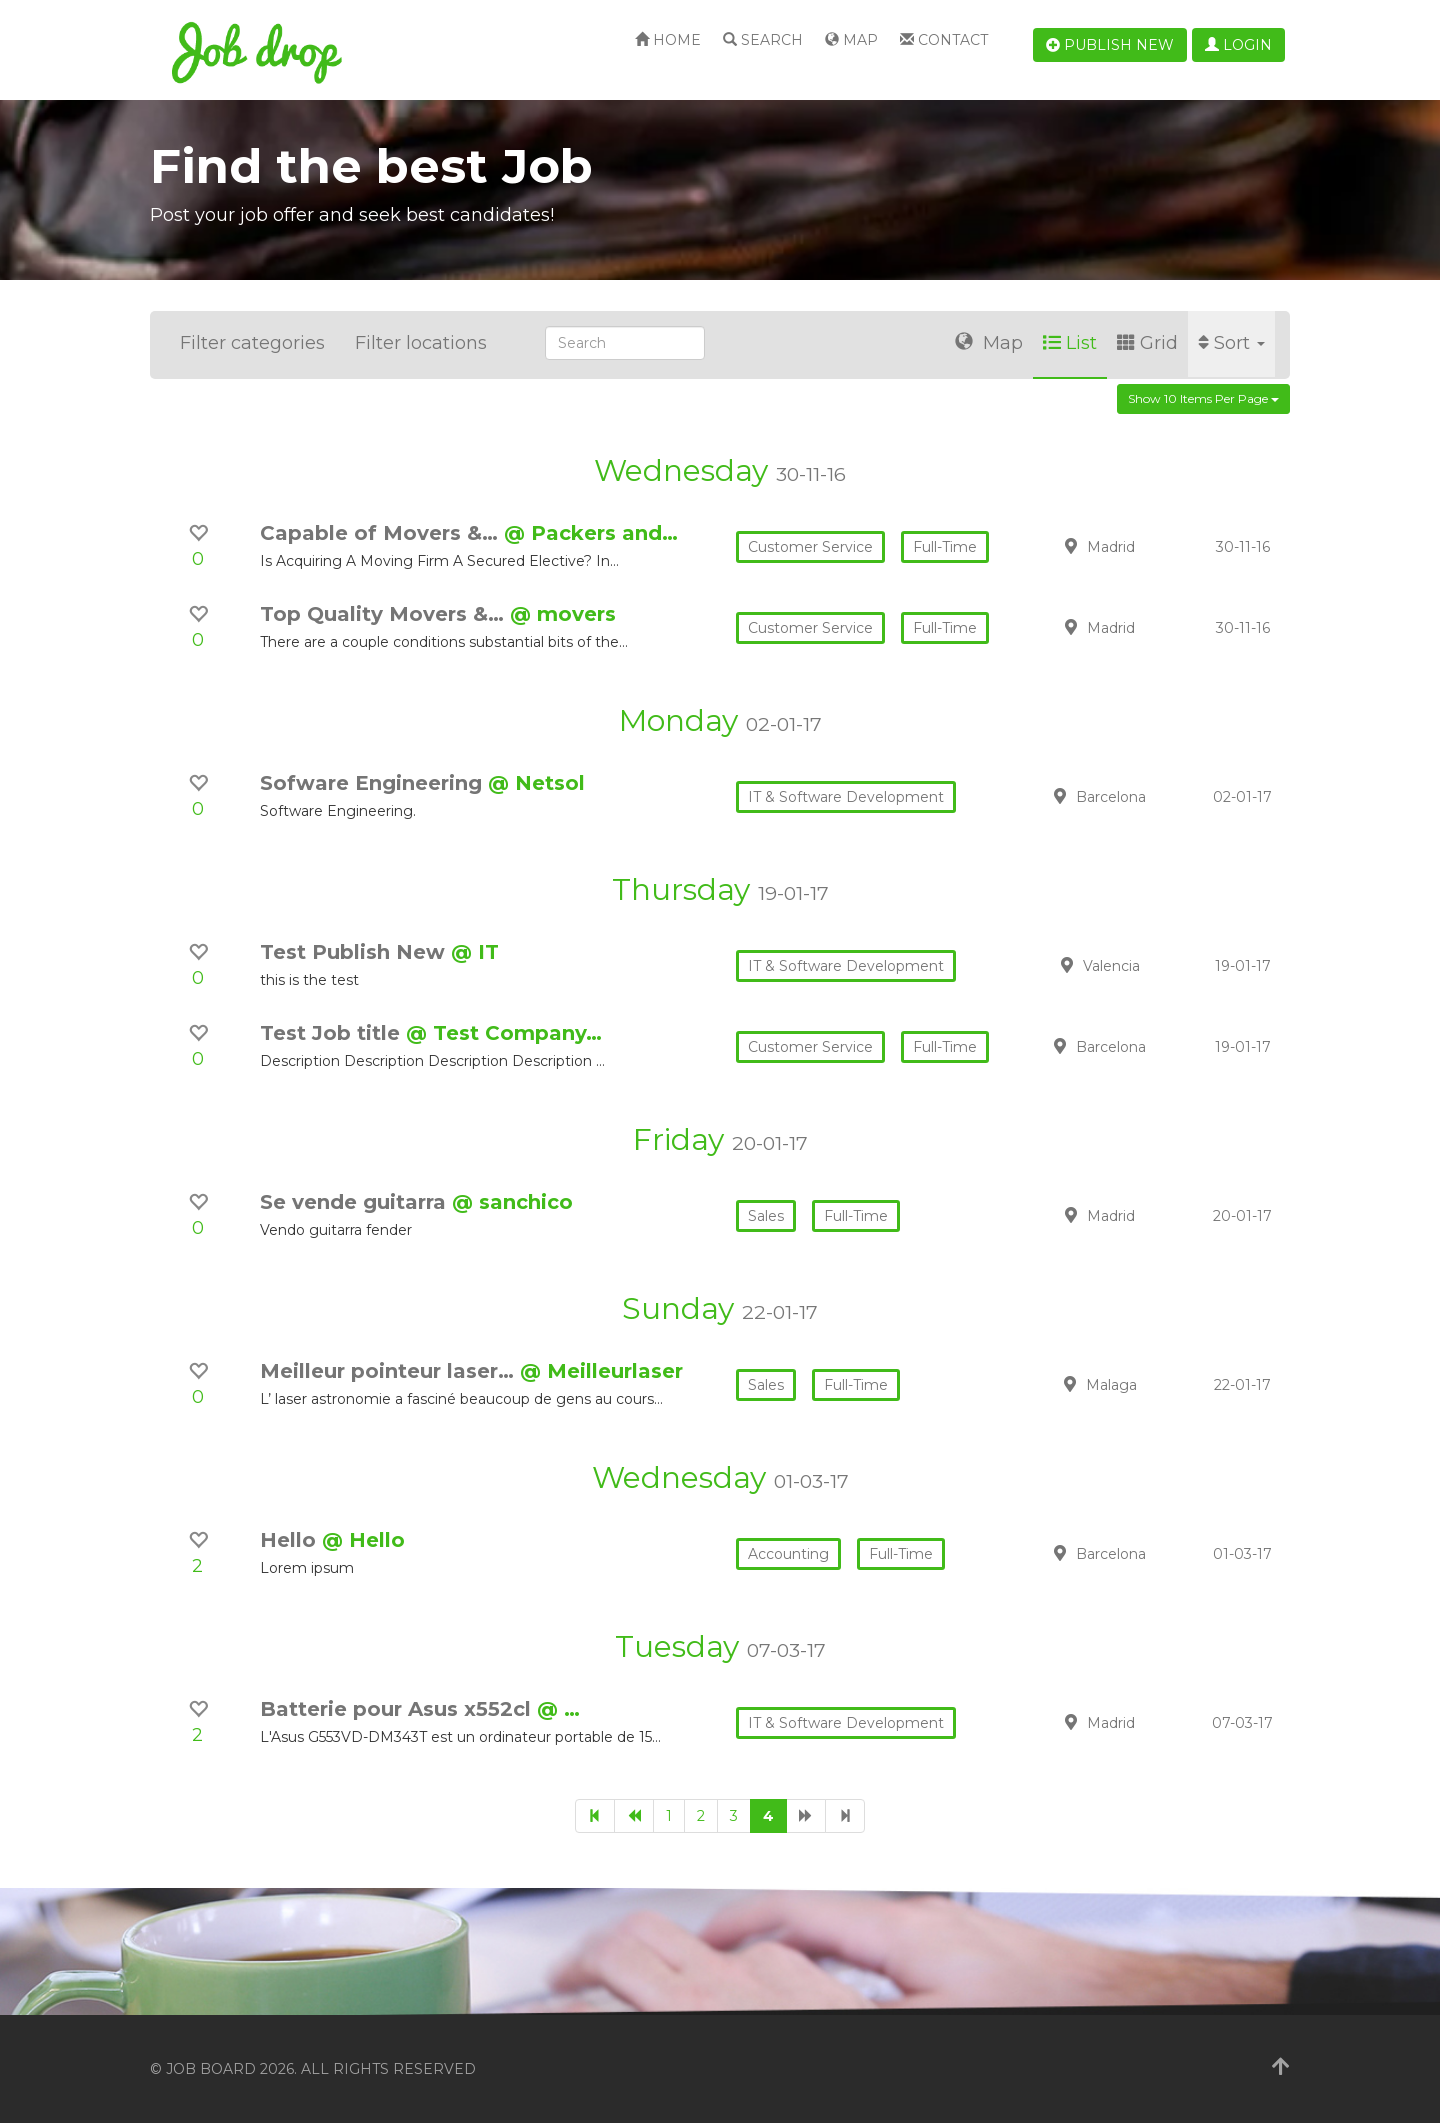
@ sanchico (512, 1202)
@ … (558, 1709)
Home (668, 40)
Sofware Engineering (374, 783)
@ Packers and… (591, 533)
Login (1238, 45)
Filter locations (421, 343)
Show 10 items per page (1203, 398)
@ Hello (363, 1540)
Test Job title (333, 1033)
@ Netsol (536, 783)
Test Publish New (355, 952)
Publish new (1110, 45)
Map (851, 40)
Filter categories (252, 343)
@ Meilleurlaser (601, 1371)
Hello (291, 1540)
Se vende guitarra (356, 1202)
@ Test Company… (504, 1033)
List (1070, 343)
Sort (1231, 343)
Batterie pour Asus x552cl (398, 1709)
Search (763, 40)
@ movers (563, 614)
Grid (1147, 343)
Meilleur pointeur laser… (390, 1371)
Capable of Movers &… (382, 533)
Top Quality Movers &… (385, 614)
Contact (944, 40)
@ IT (475, 952)
